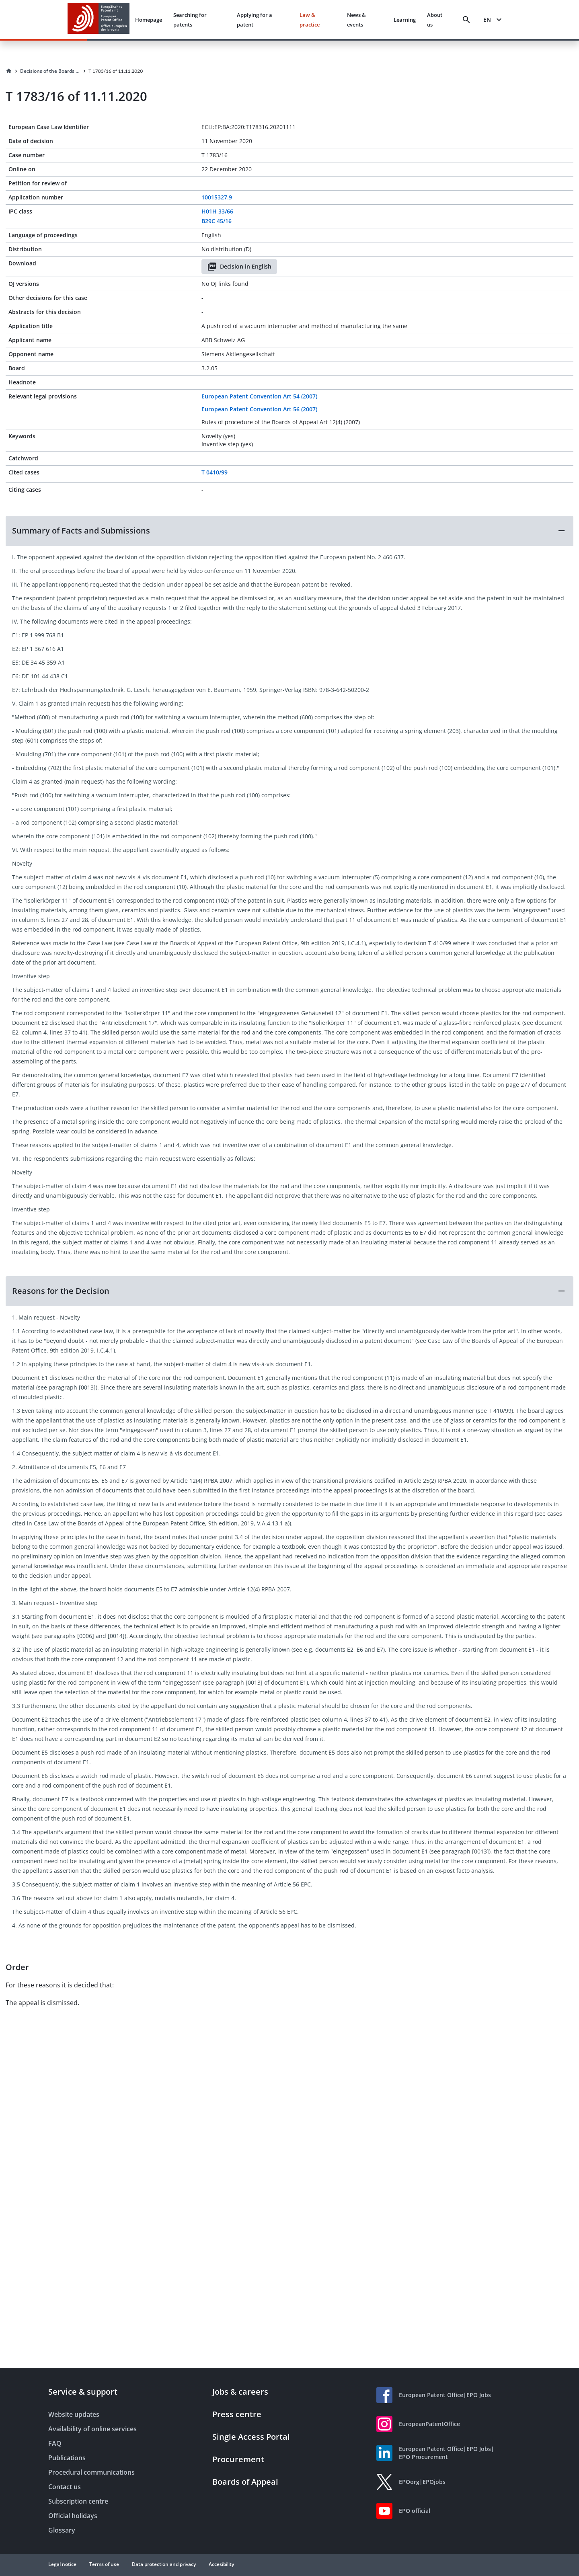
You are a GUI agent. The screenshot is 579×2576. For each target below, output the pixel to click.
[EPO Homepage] (98, 19)
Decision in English (239, 266)
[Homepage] (9, 71)
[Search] (466, 19)
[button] (289, 531)
